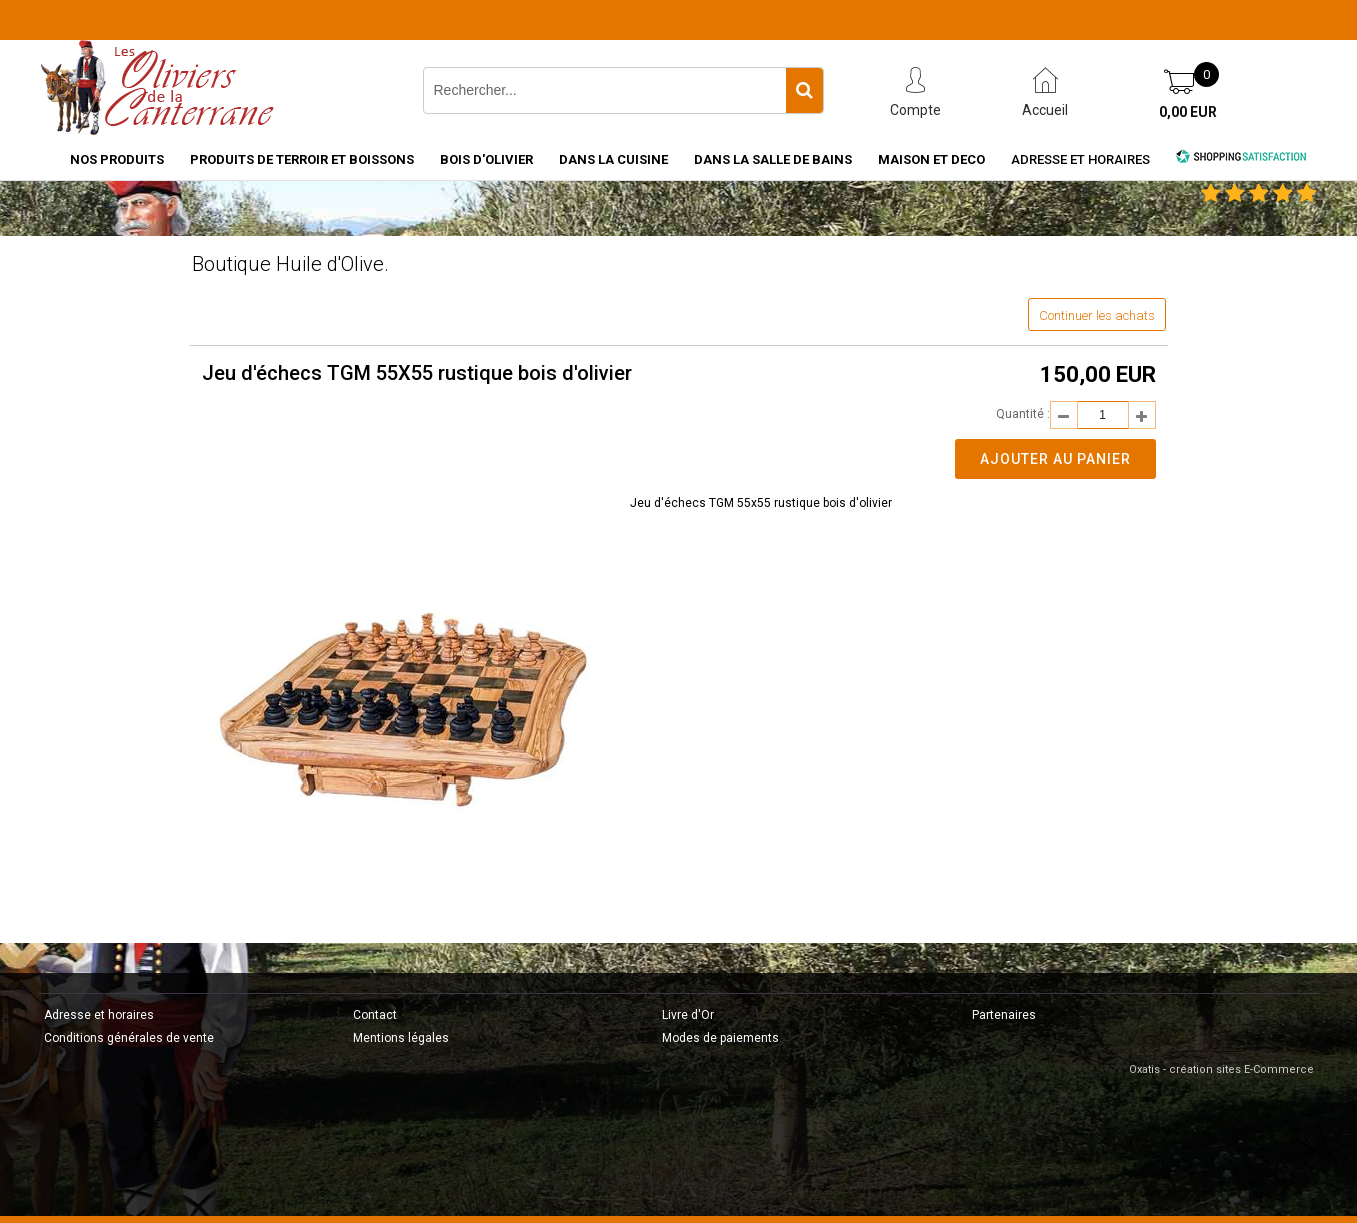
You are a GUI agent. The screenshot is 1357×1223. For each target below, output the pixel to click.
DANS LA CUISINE (613, 159)
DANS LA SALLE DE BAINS (773, 159)
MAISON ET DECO (931, 159)
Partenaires (1004, 1015)
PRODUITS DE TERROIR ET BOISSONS (302, 159)
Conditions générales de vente (129, 1038)
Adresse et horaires (1080, 159)
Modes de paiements (720, 1038)
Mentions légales (401, 1038)
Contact (375, 1015)
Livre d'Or (688, 1015)
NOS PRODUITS (117, 159)
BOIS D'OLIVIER (486, 159)
